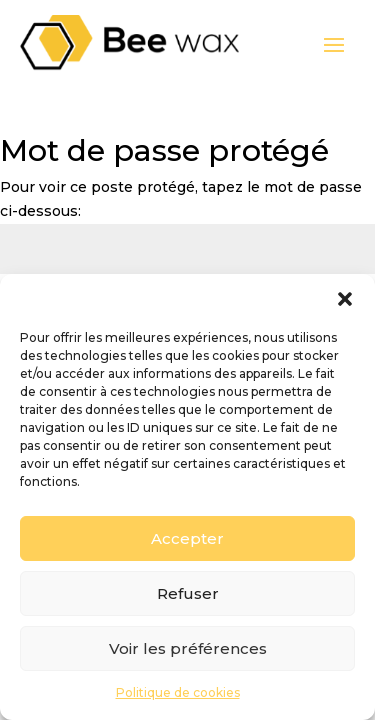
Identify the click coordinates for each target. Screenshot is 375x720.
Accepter (187, 538)
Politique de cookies (178, 692)
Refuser (188, 593)
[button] (345, 299)
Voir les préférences (188, 648)
